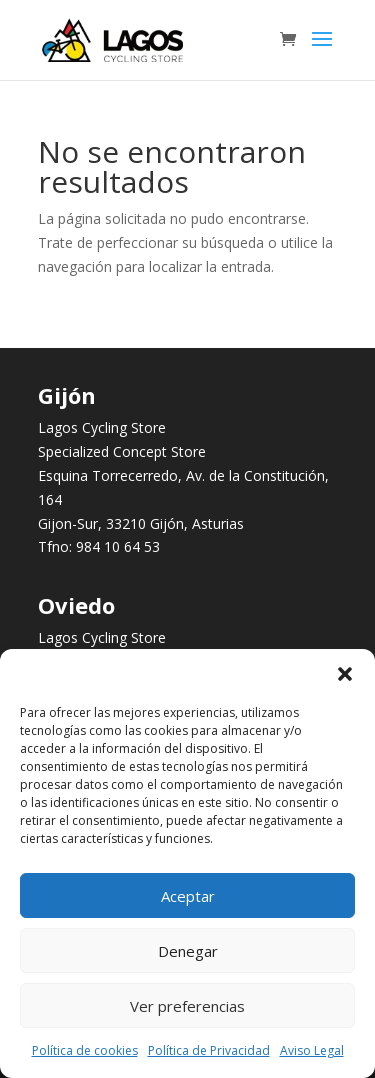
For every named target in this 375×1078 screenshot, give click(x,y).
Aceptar (188, 896)
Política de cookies (85, 1050)
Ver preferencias (187, 1006)
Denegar (188, 951)
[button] (345, 674)
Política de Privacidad (209, 1050)
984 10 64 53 (118, 546)
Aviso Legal (312, 1050)
